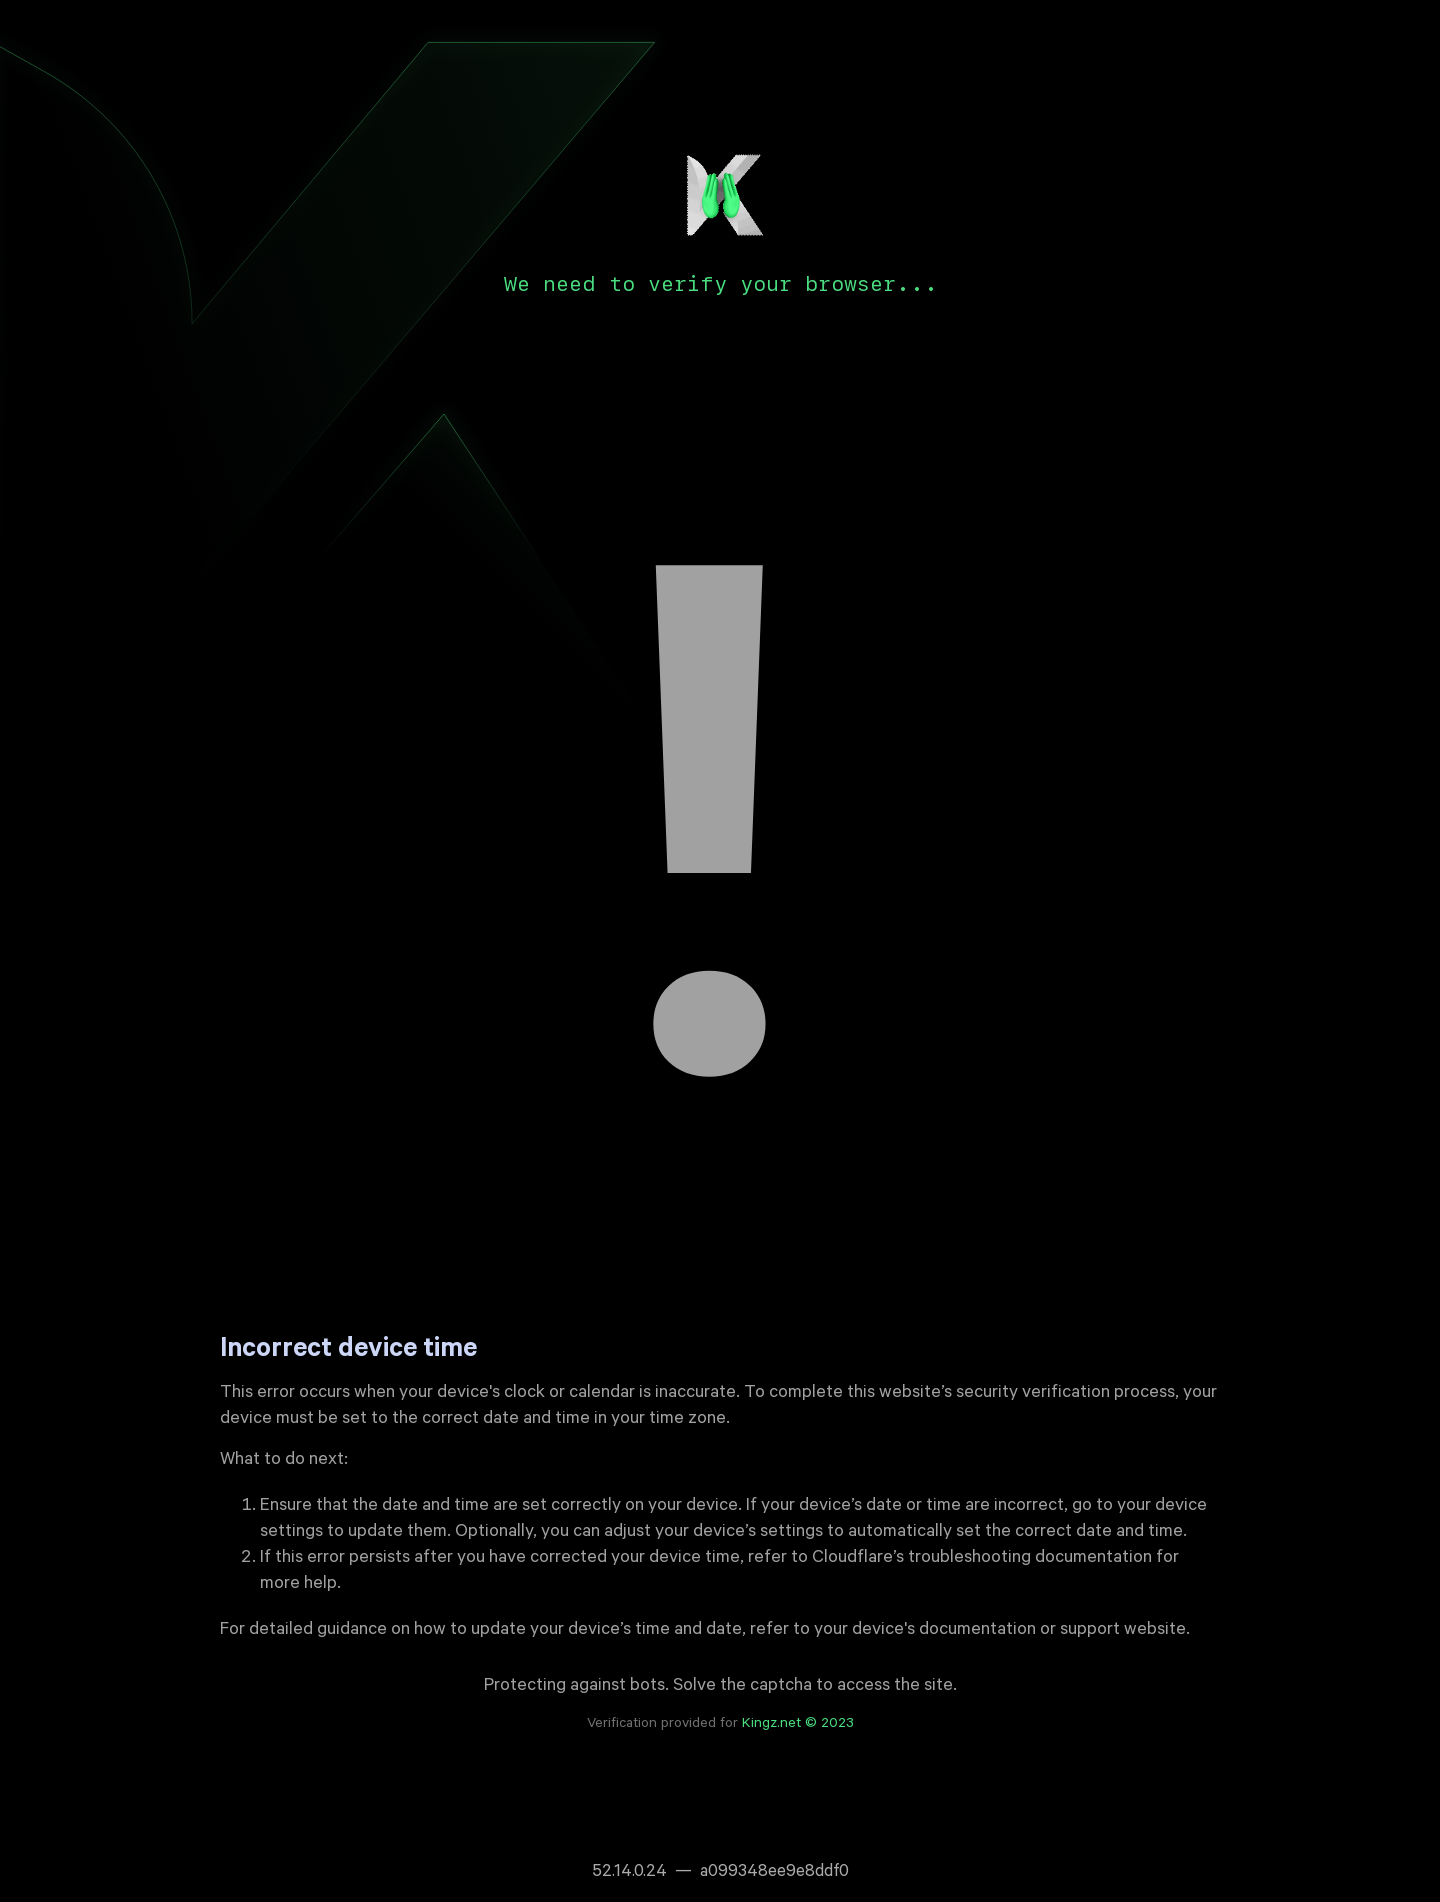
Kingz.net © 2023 (798, 1725)
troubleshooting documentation (1030, 1559)
